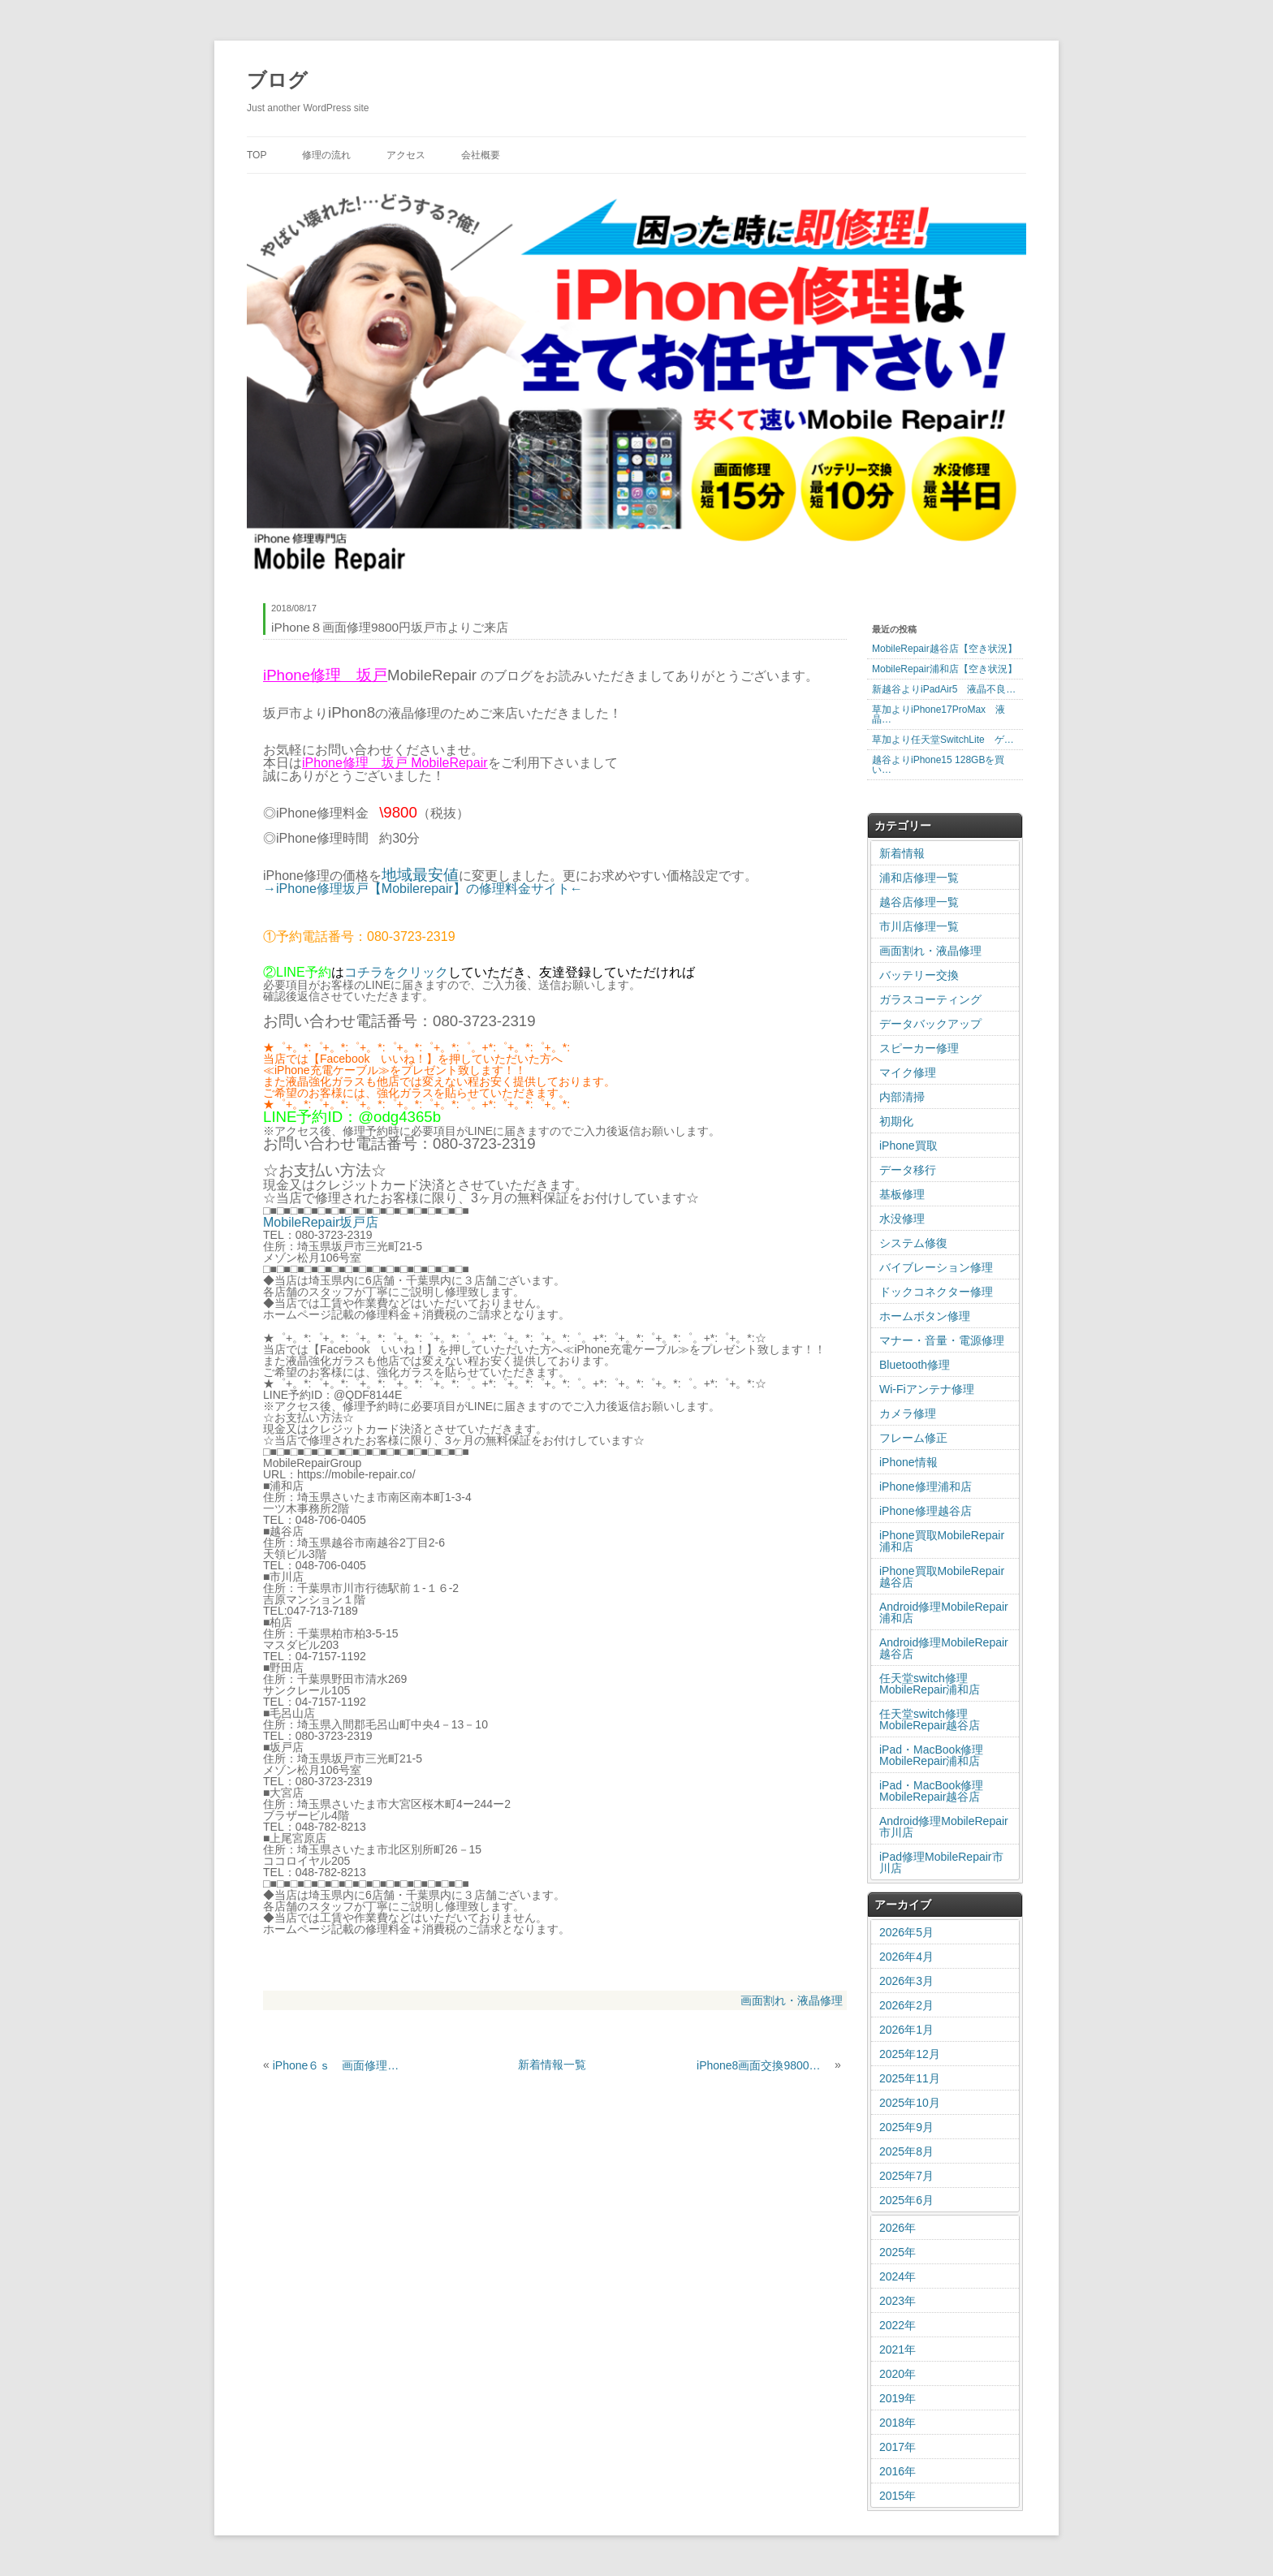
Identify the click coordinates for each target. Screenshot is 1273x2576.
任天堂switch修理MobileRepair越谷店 (929, 1719)
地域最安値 (420, 874)
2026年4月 (906, 1956)
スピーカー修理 (919, 1048)
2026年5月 (906, 1932)
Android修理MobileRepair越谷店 (943, 1648)
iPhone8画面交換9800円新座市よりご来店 (764, 2065)
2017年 (897, 2446)
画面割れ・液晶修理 (791, 2000)
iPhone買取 (908, 1145)
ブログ (277, 80)
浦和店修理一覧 (919, 877)
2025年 (897, 2252)
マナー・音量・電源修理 (941, 1340)
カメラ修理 (907, 1413)
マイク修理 (907, 1072)
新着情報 (902, 853)
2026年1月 (906, 2029)
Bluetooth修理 (914, 1364)
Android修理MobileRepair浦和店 (943, 1612)
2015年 (897, 2495)
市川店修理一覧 (919, 926)
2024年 (897, 2276)
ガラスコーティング (930, 999)
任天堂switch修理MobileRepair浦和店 (929, 1684)
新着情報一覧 (552, 2064)
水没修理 (902, 1218)
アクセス (405, 155)
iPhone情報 (908, 1462)
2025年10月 (909, 2102)
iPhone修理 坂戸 (356, 763)
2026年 (897, 2227)
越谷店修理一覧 (919, 901)
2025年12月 (909, 2053)
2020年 (897, 2373)
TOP (256, 155)
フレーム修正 (913, 1437)
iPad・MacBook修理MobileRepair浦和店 (931, 1755)
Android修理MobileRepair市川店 (943, 1826)
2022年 (897, 2325)
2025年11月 (909, 2078)
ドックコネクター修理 (936, 1291)
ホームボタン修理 (924, 1316)
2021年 (897, 2349)
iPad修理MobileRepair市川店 (941, 1862)
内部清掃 (902, 1096)
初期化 (896, 1121)
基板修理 (902, 1194)
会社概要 (480, 155)
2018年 (897, 2422)
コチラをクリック (396, 972)
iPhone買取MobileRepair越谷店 (941, 1576)
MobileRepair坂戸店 (320, 1222)
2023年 (897, 2300)
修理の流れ (326, 155)
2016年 (897, 2471)
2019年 (897, 2398)
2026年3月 (906, 1980)
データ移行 (907, 1169)
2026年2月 (906, 2005)
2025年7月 (906, 2175)
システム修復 (913, 1242)
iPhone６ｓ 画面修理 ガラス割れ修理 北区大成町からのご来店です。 (340, 2065)
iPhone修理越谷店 (925, 1510)
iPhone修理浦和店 (925, 1486)
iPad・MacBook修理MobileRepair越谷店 (931, 1791)
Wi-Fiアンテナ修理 (926, 1389)
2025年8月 (906, 2151)
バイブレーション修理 (936, 1267)
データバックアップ (930, 1023)
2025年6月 (906, 2200)
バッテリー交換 (919, 975)
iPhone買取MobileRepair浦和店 (941, 1541)
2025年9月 (906, 2127)
